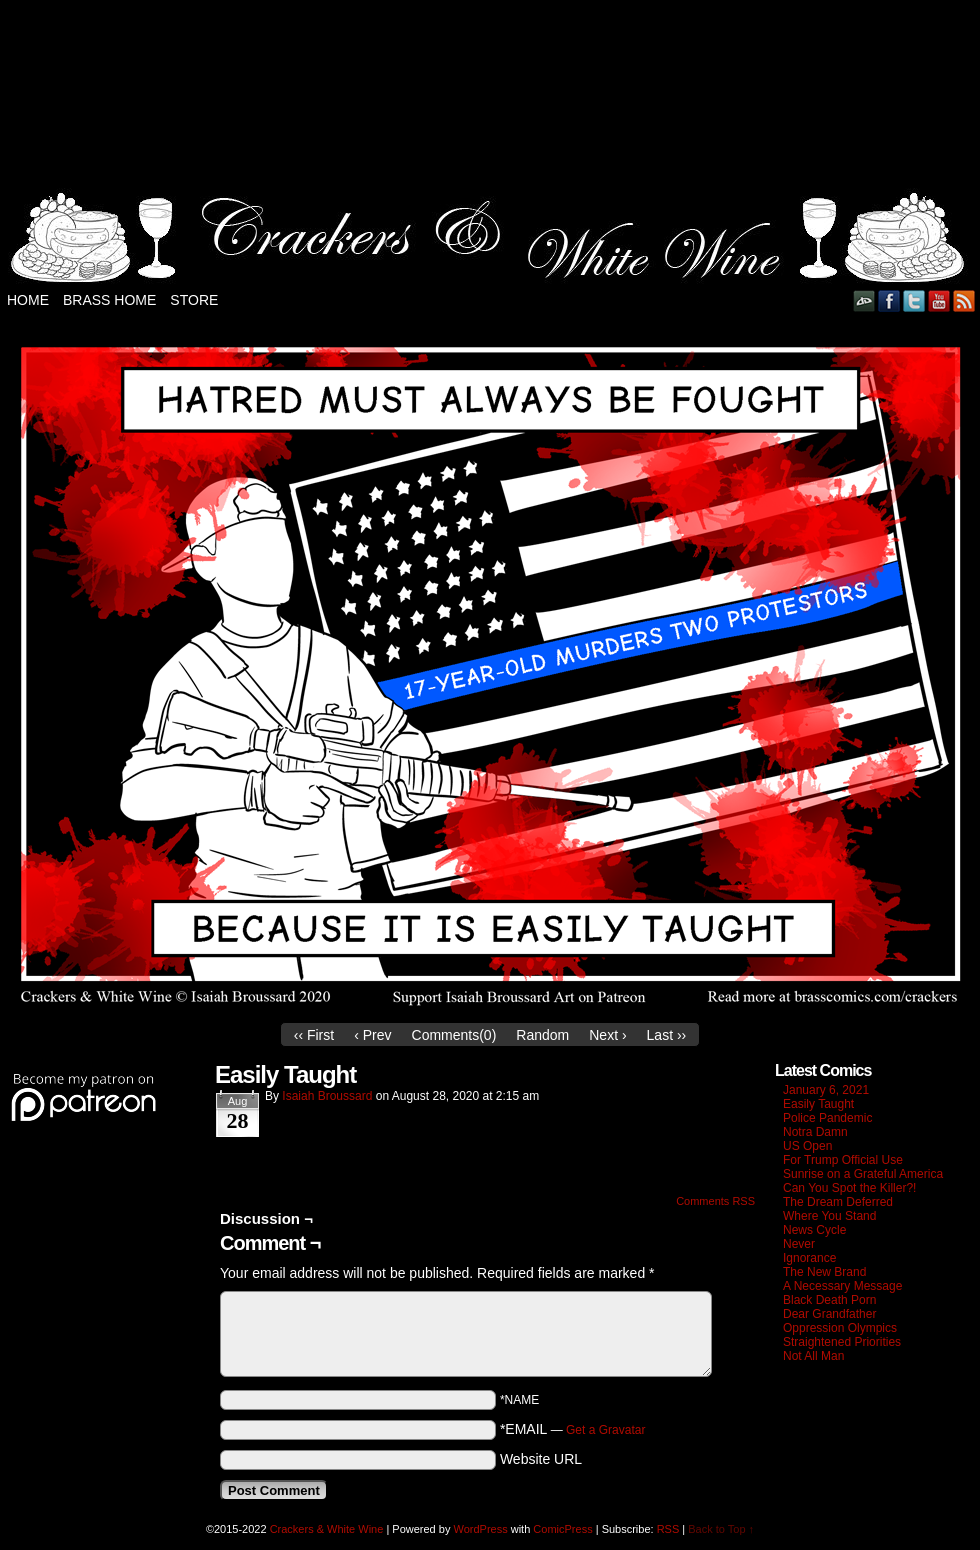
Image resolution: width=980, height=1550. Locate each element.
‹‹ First (314, 1035)
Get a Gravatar (605, 1430)
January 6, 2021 (826, 1090)
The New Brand (824, 1272)
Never (799, 1244)
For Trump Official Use (843, 1160)
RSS (964, 300)
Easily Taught (818, 1104)
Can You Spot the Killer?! (849, 1188)
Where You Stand (829, 1216)
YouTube (939, 300)
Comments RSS (715, 1201)
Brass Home (109, 300)
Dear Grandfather (829, 1314)
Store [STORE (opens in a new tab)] (194, 300)
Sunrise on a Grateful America (863, 1174)
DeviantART (864, 300)
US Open (807, 1146)
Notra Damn (815, 1132)
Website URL (541, 1459)
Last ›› (667, 1035)
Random (542, 1035)
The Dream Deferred (838, 1202)
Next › (607, 1035)
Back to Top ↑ (721, 1529)
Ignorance (809, 1258)
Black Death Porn (829, 1300)
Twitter (914, 300)
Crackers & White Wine (327, 1529)
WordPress (480, 1529)
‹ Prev (372, 1035)
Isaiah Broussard (327, 1096)
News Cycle (814, 1230)
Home (28, 300)
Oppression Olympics (840, 1328)
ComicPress (562, 1529)
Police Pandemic (827, 1118)
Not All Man (813, 1356)
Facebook (889, 300)
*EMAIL (573, 1429)
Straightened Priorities (842, 1342)
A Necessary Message (842, 1286)
